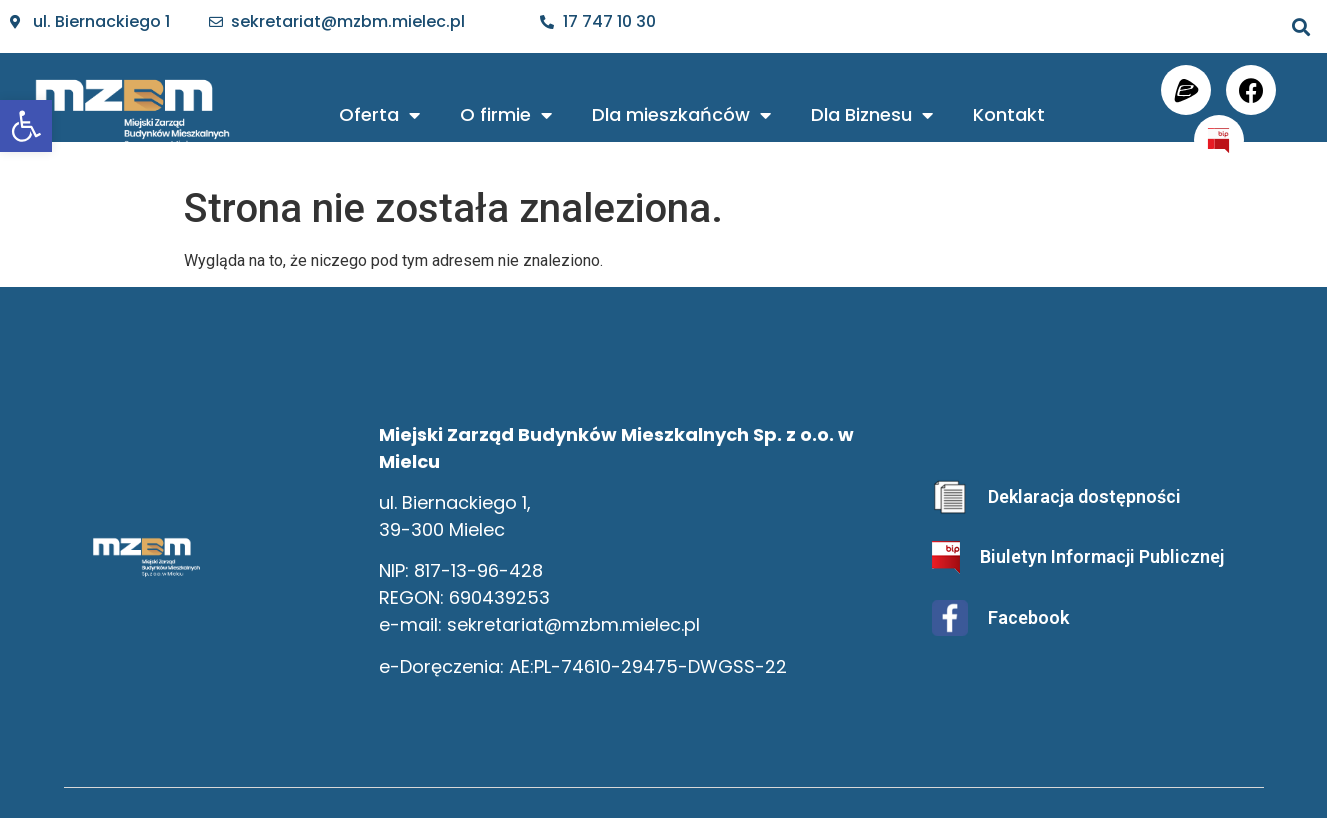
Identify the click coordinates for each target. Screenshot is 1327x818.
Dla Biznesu (872, 115)
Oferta (379, 115)
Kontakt (1009, 114)
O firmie (506, 115)
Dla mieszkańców (681, 115)
